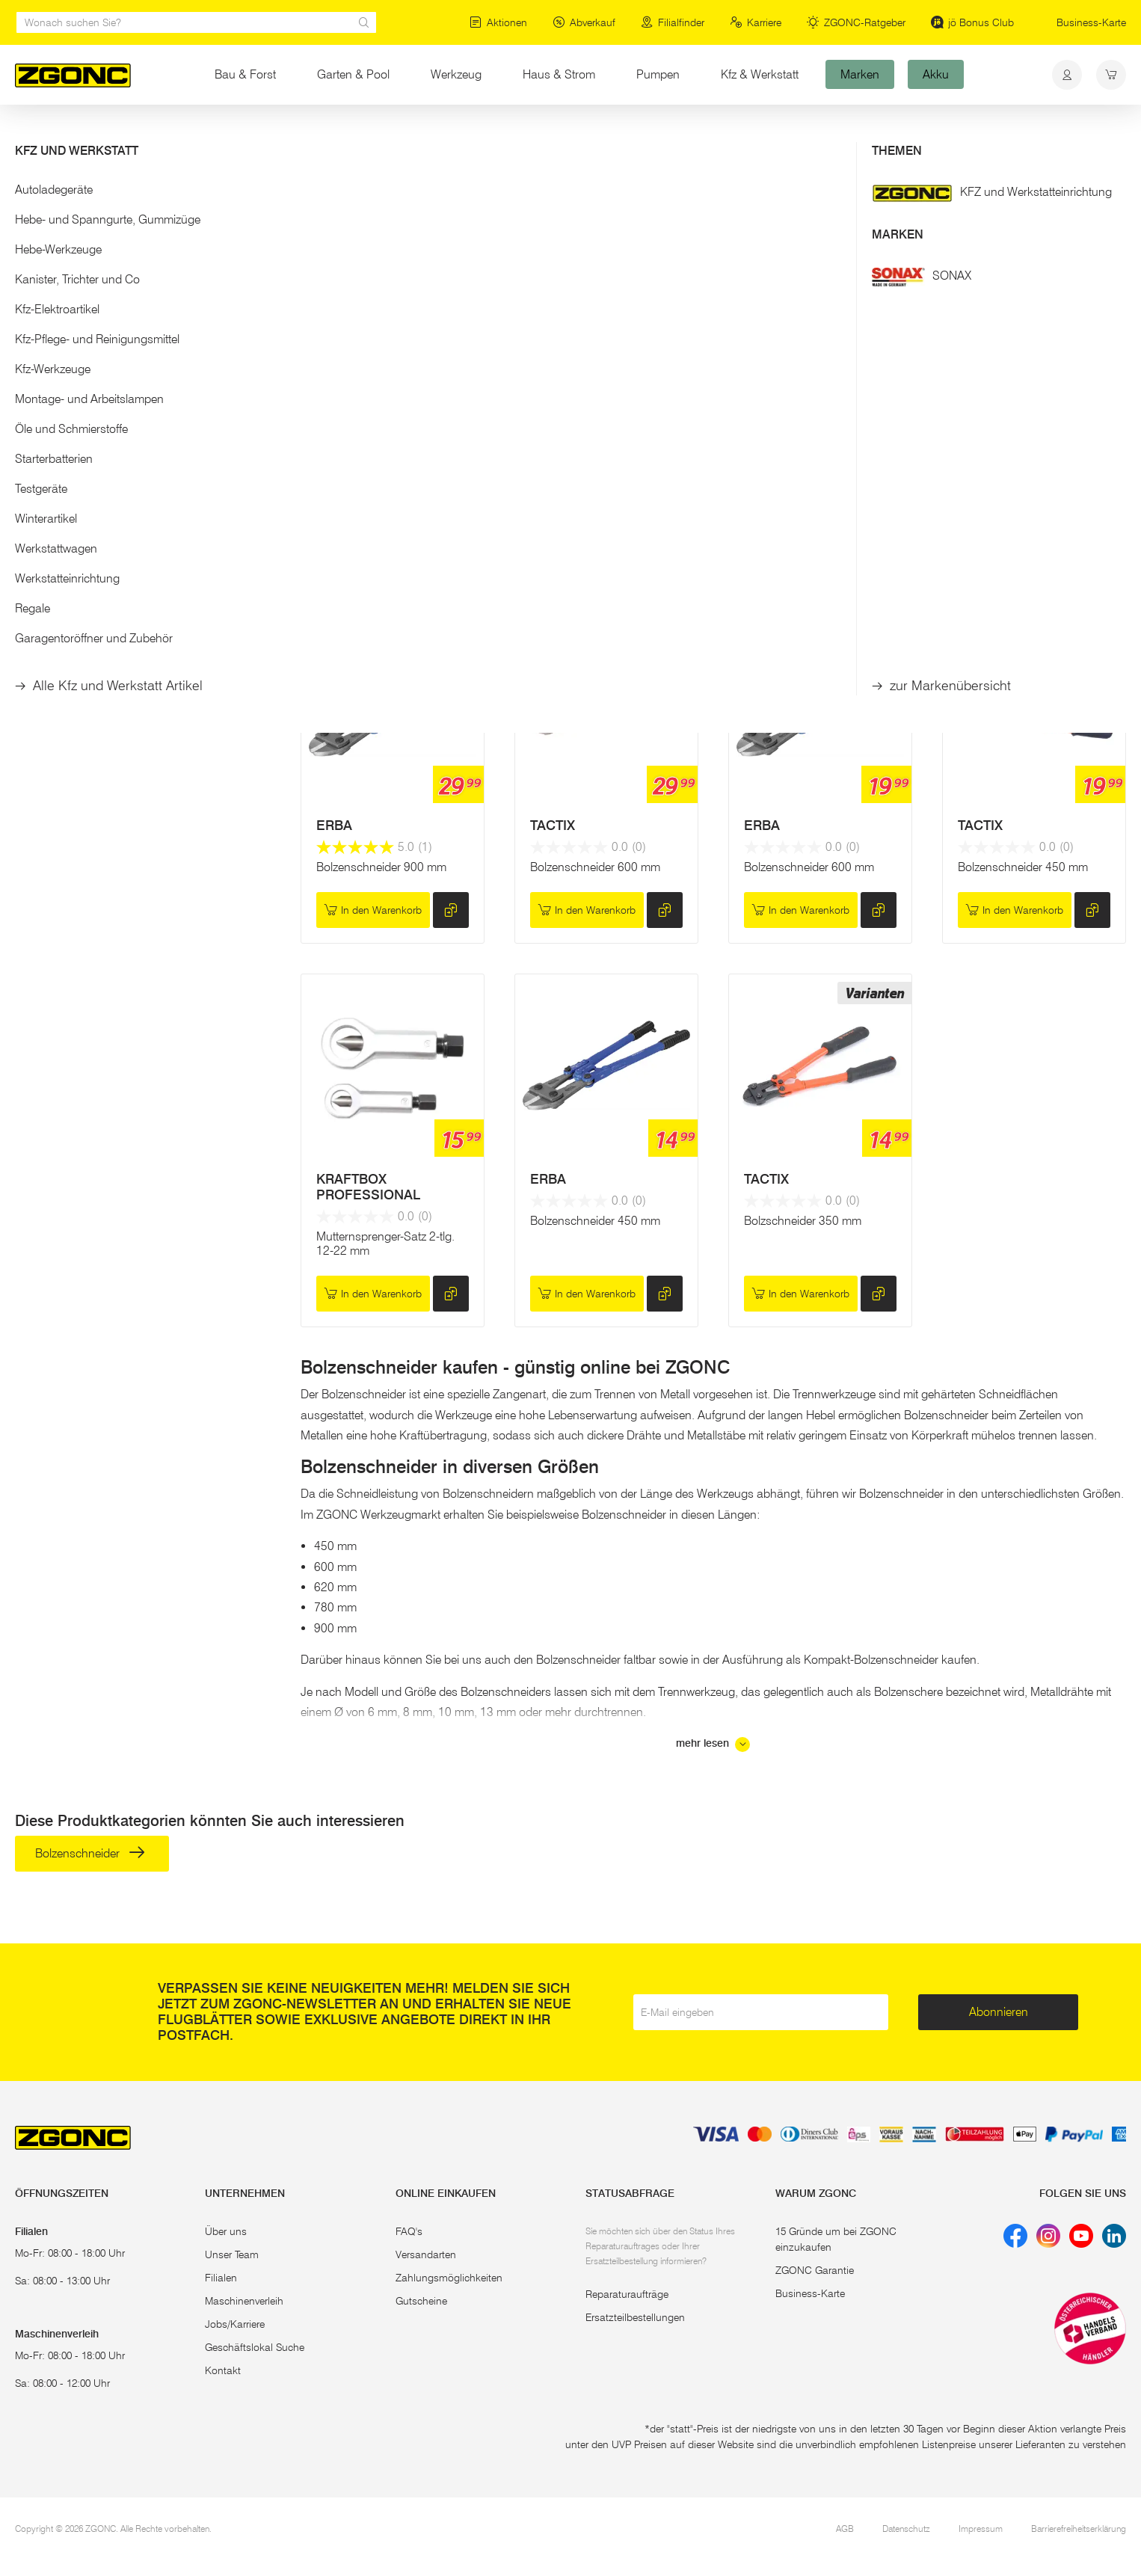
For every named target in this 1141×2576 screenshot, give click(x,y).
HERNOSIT (350, 457)
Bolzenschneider (87, 226)
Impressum (981, 2528)
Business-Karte (1091, 22)
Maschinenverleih (244, 2301)
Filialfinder (672, 22)
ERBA (334, 825)
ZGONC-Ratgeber (856, 22)
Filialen (221, 2278)
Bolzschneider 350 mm (802, 1221)
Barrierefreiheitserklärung (1078, 2528)
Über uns (226, 2231)
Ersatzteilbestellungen (635, 2317)
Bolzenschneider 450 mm (1023, 867)
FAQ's (409, 2231)
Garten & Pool (353, 74)
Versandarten (426, 2254)
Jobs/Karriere (235, 2324)
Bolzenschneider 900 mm (809, 499)
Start (25, 133)
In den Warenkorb (587, 556)
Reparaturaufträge (626, 2294)
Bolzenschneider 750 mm (1023, 499)
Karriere (755, 22)
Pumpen (658, 74)
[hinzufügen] (451, 556)
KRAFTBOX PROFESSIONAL (368, 1187)
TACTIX (766, 457)
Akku (936, 74)
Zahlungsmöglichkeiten (449, 2278)
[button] (143, 193)
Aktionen (498, 22)
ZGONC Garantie (814, 2270)
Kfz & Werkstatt (760, 74)
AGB (845, 2528)
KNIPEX (554, 457)
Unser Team (232, 2254)
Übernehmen (142, 440)
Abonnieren (998, 2012)
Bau (135, 133)
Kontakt (223, 2370)
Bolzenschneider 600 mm (595, 867)
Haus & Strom (559, 74)
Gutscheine (421, 2301)
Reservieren (372, 556)
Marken (859, 74)
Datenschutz (906, 2528)
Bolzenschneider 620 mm (381, 499)
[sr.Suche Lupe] (364, 22)
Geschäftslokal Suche (254, 2347)
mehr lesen (713, 1744)
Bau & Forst (245, 74)
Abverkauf (584, 22)
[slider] (30, 355)
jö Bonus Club (972, 22)
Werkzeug (456, 74)
